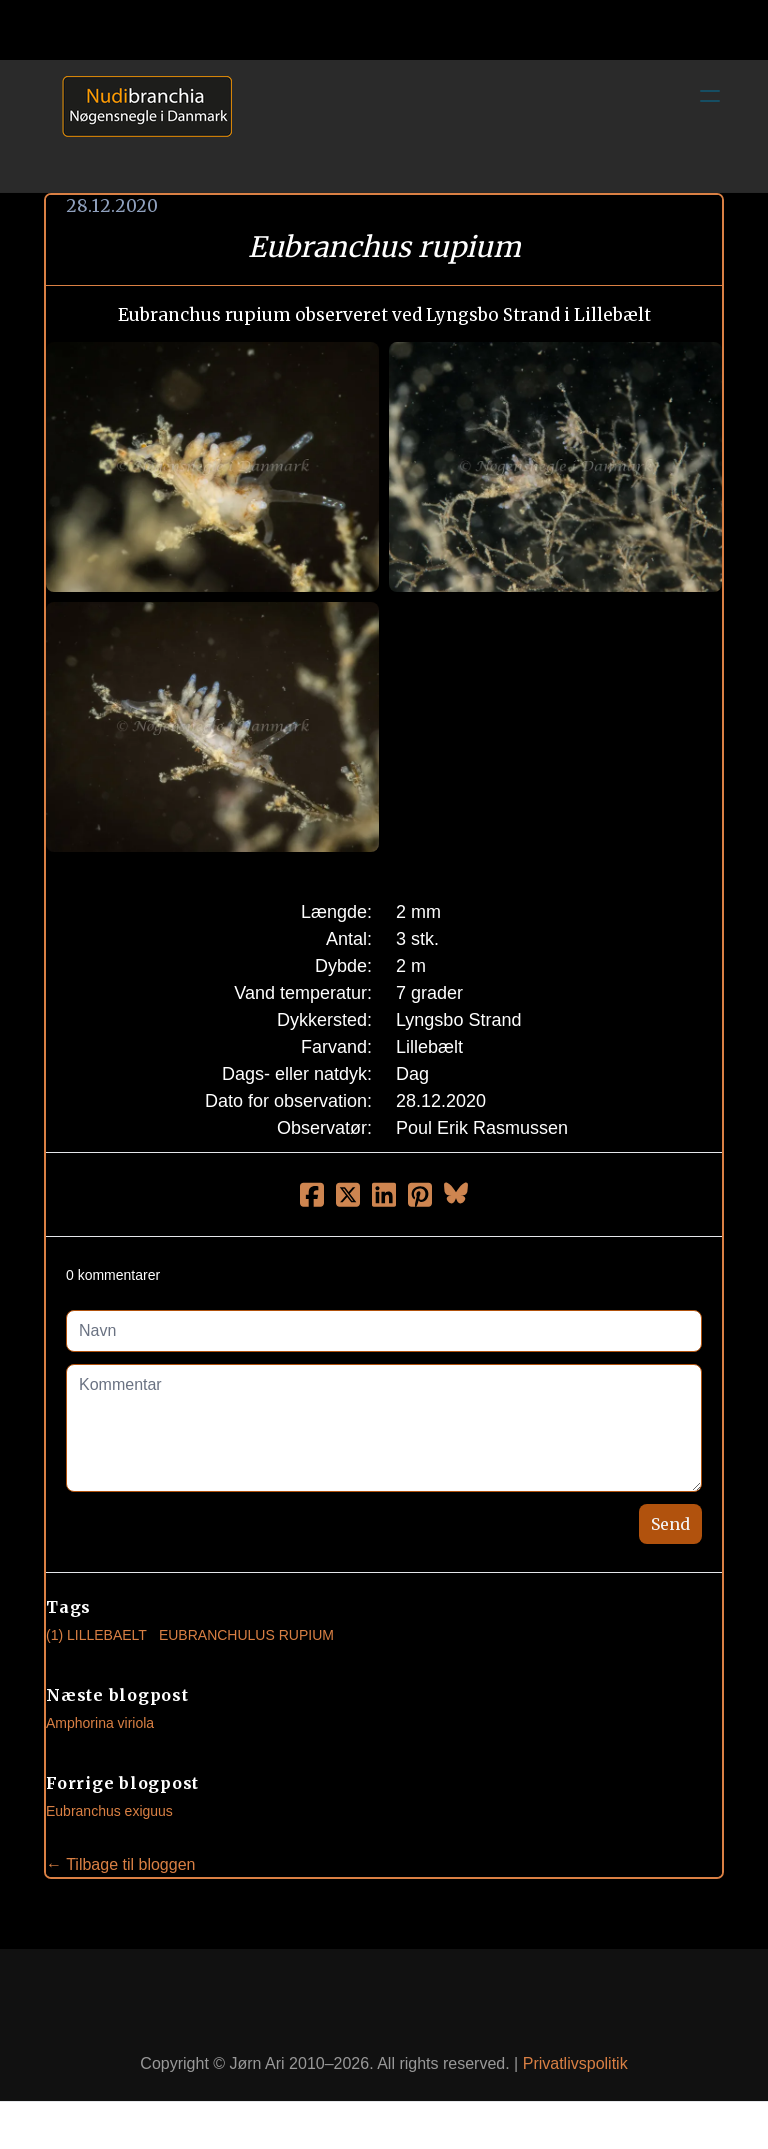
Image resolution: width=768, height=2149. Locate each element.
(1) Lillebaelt (96, 1635)
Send (670, 1524)
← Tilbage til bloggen (120, 1864)
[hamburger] (710, 96)
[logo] (140, 126)
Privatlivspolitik (575, 2063)
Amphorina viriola (100, 1723)
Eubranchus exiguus (109, 1811)
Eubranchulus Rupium (246, 1635)
